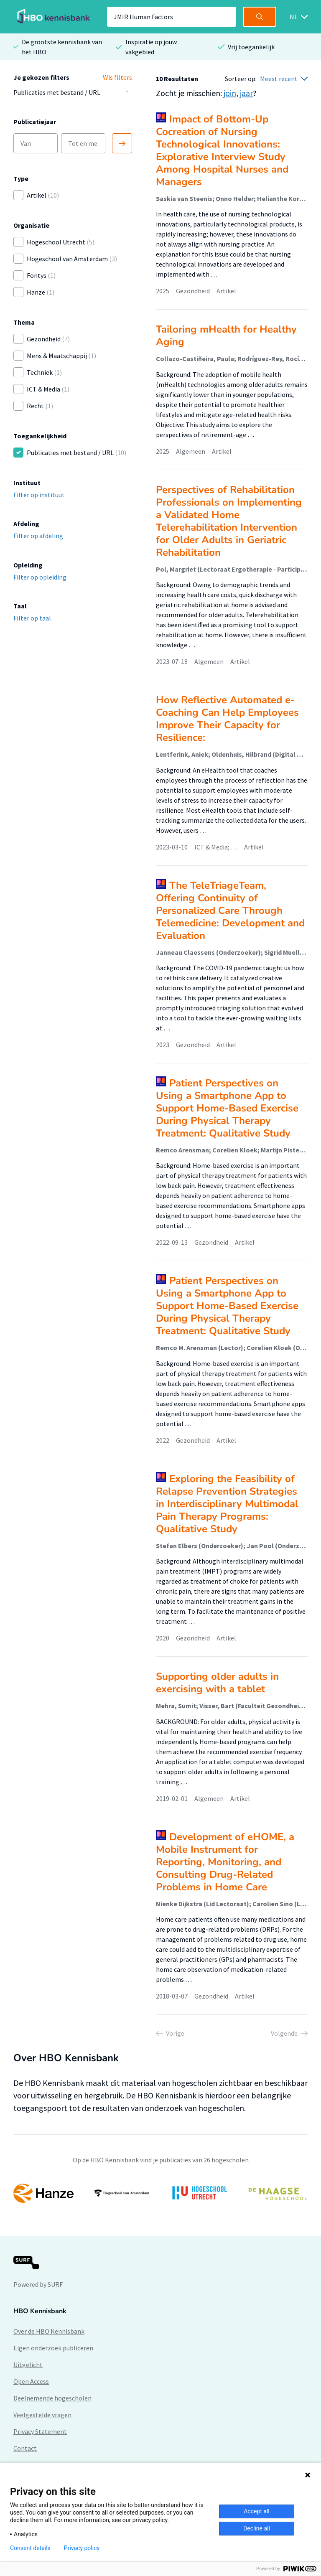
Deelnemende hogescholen (52, 2398)
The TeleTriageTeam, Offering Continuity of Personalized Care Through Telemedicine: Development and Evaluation (230, 910)
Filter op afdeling (38, 535)
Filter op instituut (39, 494)
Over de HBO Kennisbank (48, 2331)
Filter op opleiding (39, 577)
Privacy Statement (40, 2431)
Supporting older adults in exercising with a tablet (217, 1683)
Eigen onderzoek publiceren (53, 2348)
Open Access (31, 2381)
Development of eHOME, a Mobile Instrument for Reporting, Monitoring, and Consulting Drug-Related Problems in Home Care (225, 1862)
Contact (25, 2448)
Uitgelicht (28, 2364)
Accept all (257, 2511)
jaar (246, 93)
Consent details (30, 2548)
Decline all (256, 2528)
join (230, 93)
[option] (160, 2193)
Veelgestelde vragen (42, 2415)
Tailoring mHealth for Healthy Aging (226, 335)
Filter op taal (32, 618)
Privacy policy (81, 2548)
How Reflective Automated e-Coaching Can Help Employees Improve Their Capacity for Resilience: (227, 718)
